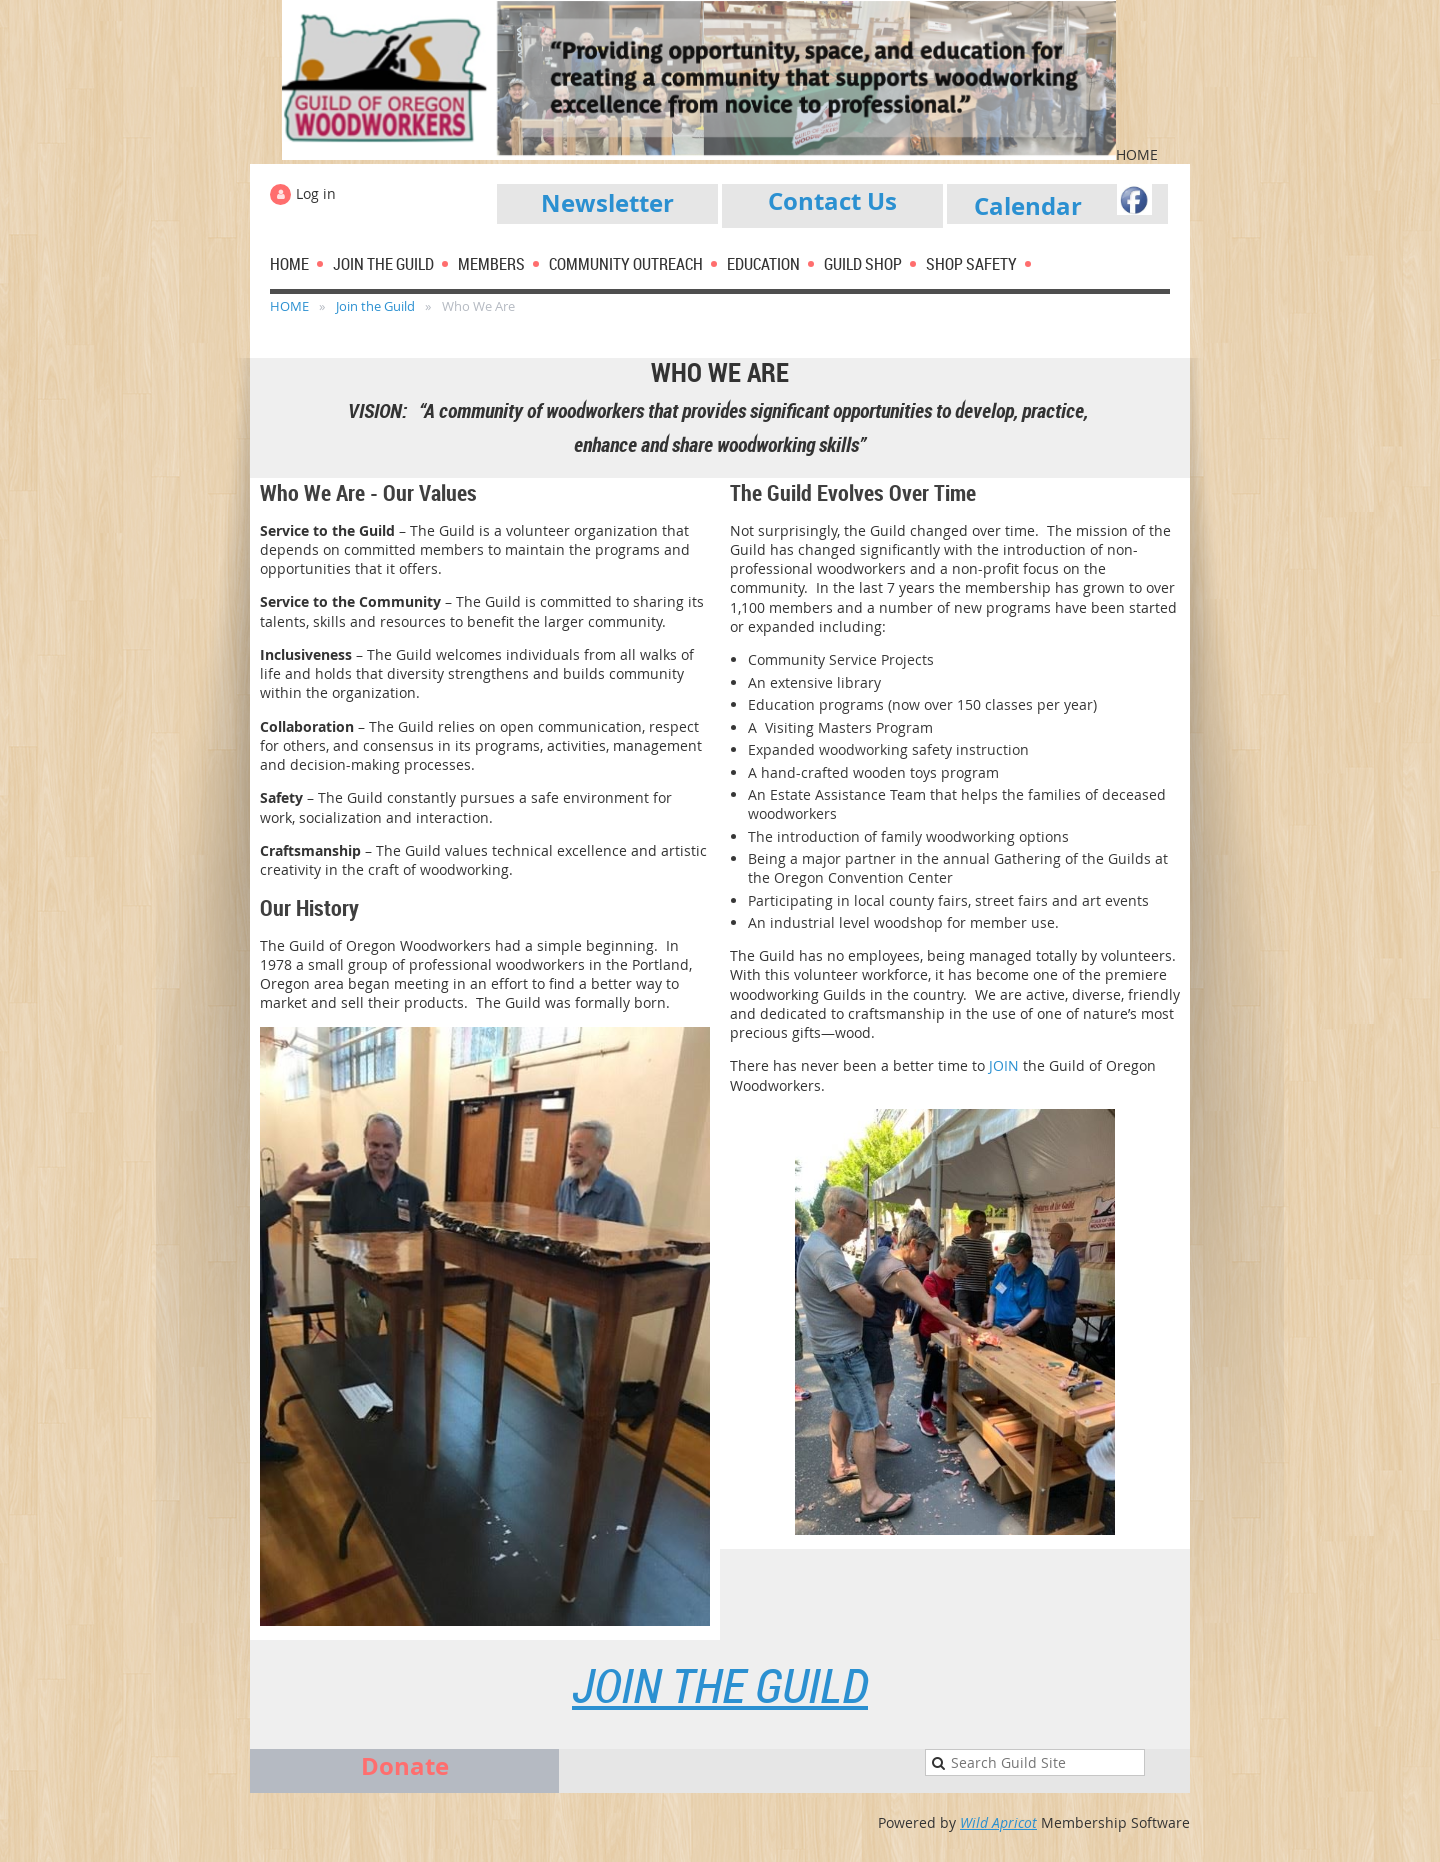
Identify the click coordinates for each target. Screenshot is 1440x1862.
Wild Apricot (998, 1822)
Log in (316, 193)
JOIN (1006, 1065)
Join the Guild (375, 306)
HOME (289, 306)
